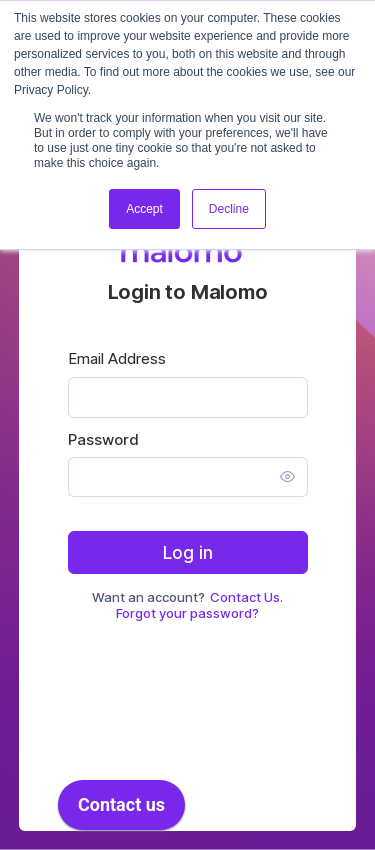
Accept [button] (144, 209)
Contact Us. (246, 597)
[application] (121, 810)
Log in (188, 553)
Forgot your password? (187, 613)
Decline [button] (229, 209)
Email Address (117, 358)
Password (103, 439)
